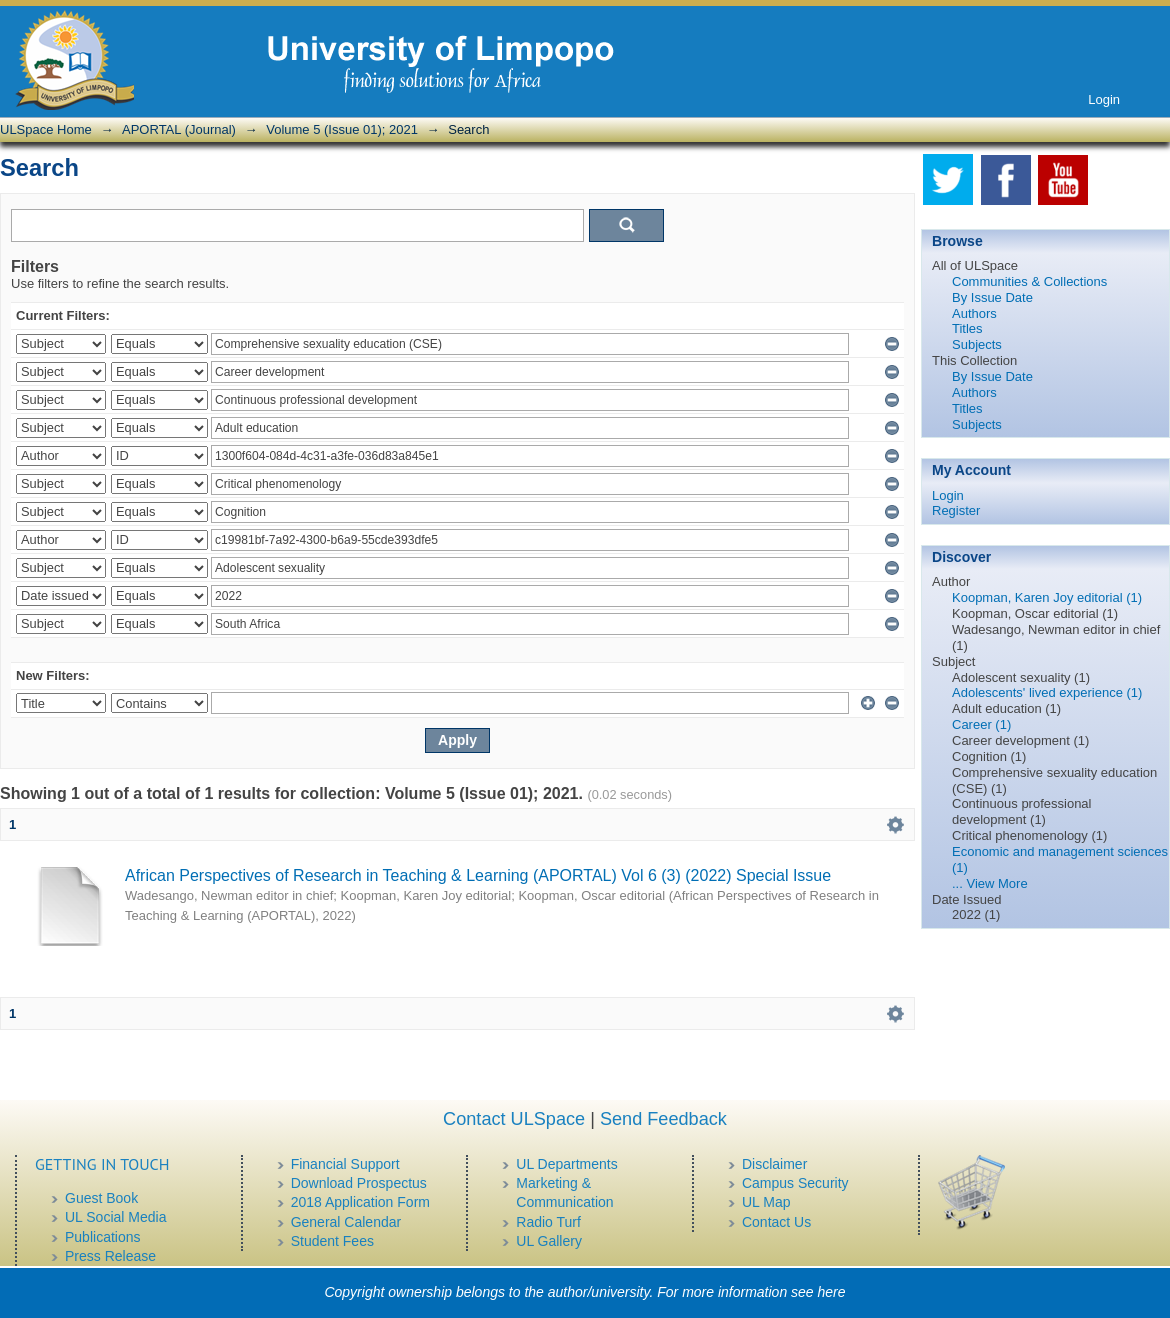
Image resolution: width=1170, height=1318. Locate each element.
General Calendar (346, 1222)
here (832, 1292)
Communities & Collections (1029, 281)
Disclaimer (774, 1164)
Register (956, 510)
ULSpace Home (46, 129)
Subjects (977, 344)
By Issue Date (992, 297)
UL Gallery (549, 1241)
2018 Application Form (360, 1202)
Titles (967, 328)
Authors (974, 313)
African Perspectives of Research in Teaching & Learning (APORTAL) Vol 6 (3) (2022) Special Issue (478, 875)
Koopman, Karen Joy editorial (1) (1047, 597)
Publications (103, 1237)
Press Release (110, 1256)
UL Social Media (115, 1217)
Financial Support (345, 1164)
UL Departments (566, 1164)
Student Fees (332, 1241)
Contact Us (776, 1222)
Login (1104, 99)
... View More (990, 883)
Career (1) (981, 724)
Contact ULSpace (514, 1119)
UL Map (766, 1202)
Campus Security (795, 1183)
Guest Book (101, 1198)
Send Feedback (663, 1119)
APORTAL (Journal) (179, 129)
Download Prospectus (359, 1183)
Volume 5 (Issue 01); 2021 (342, 129)
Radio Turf (548, 1222)
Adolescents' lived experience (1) (1047, 692)
